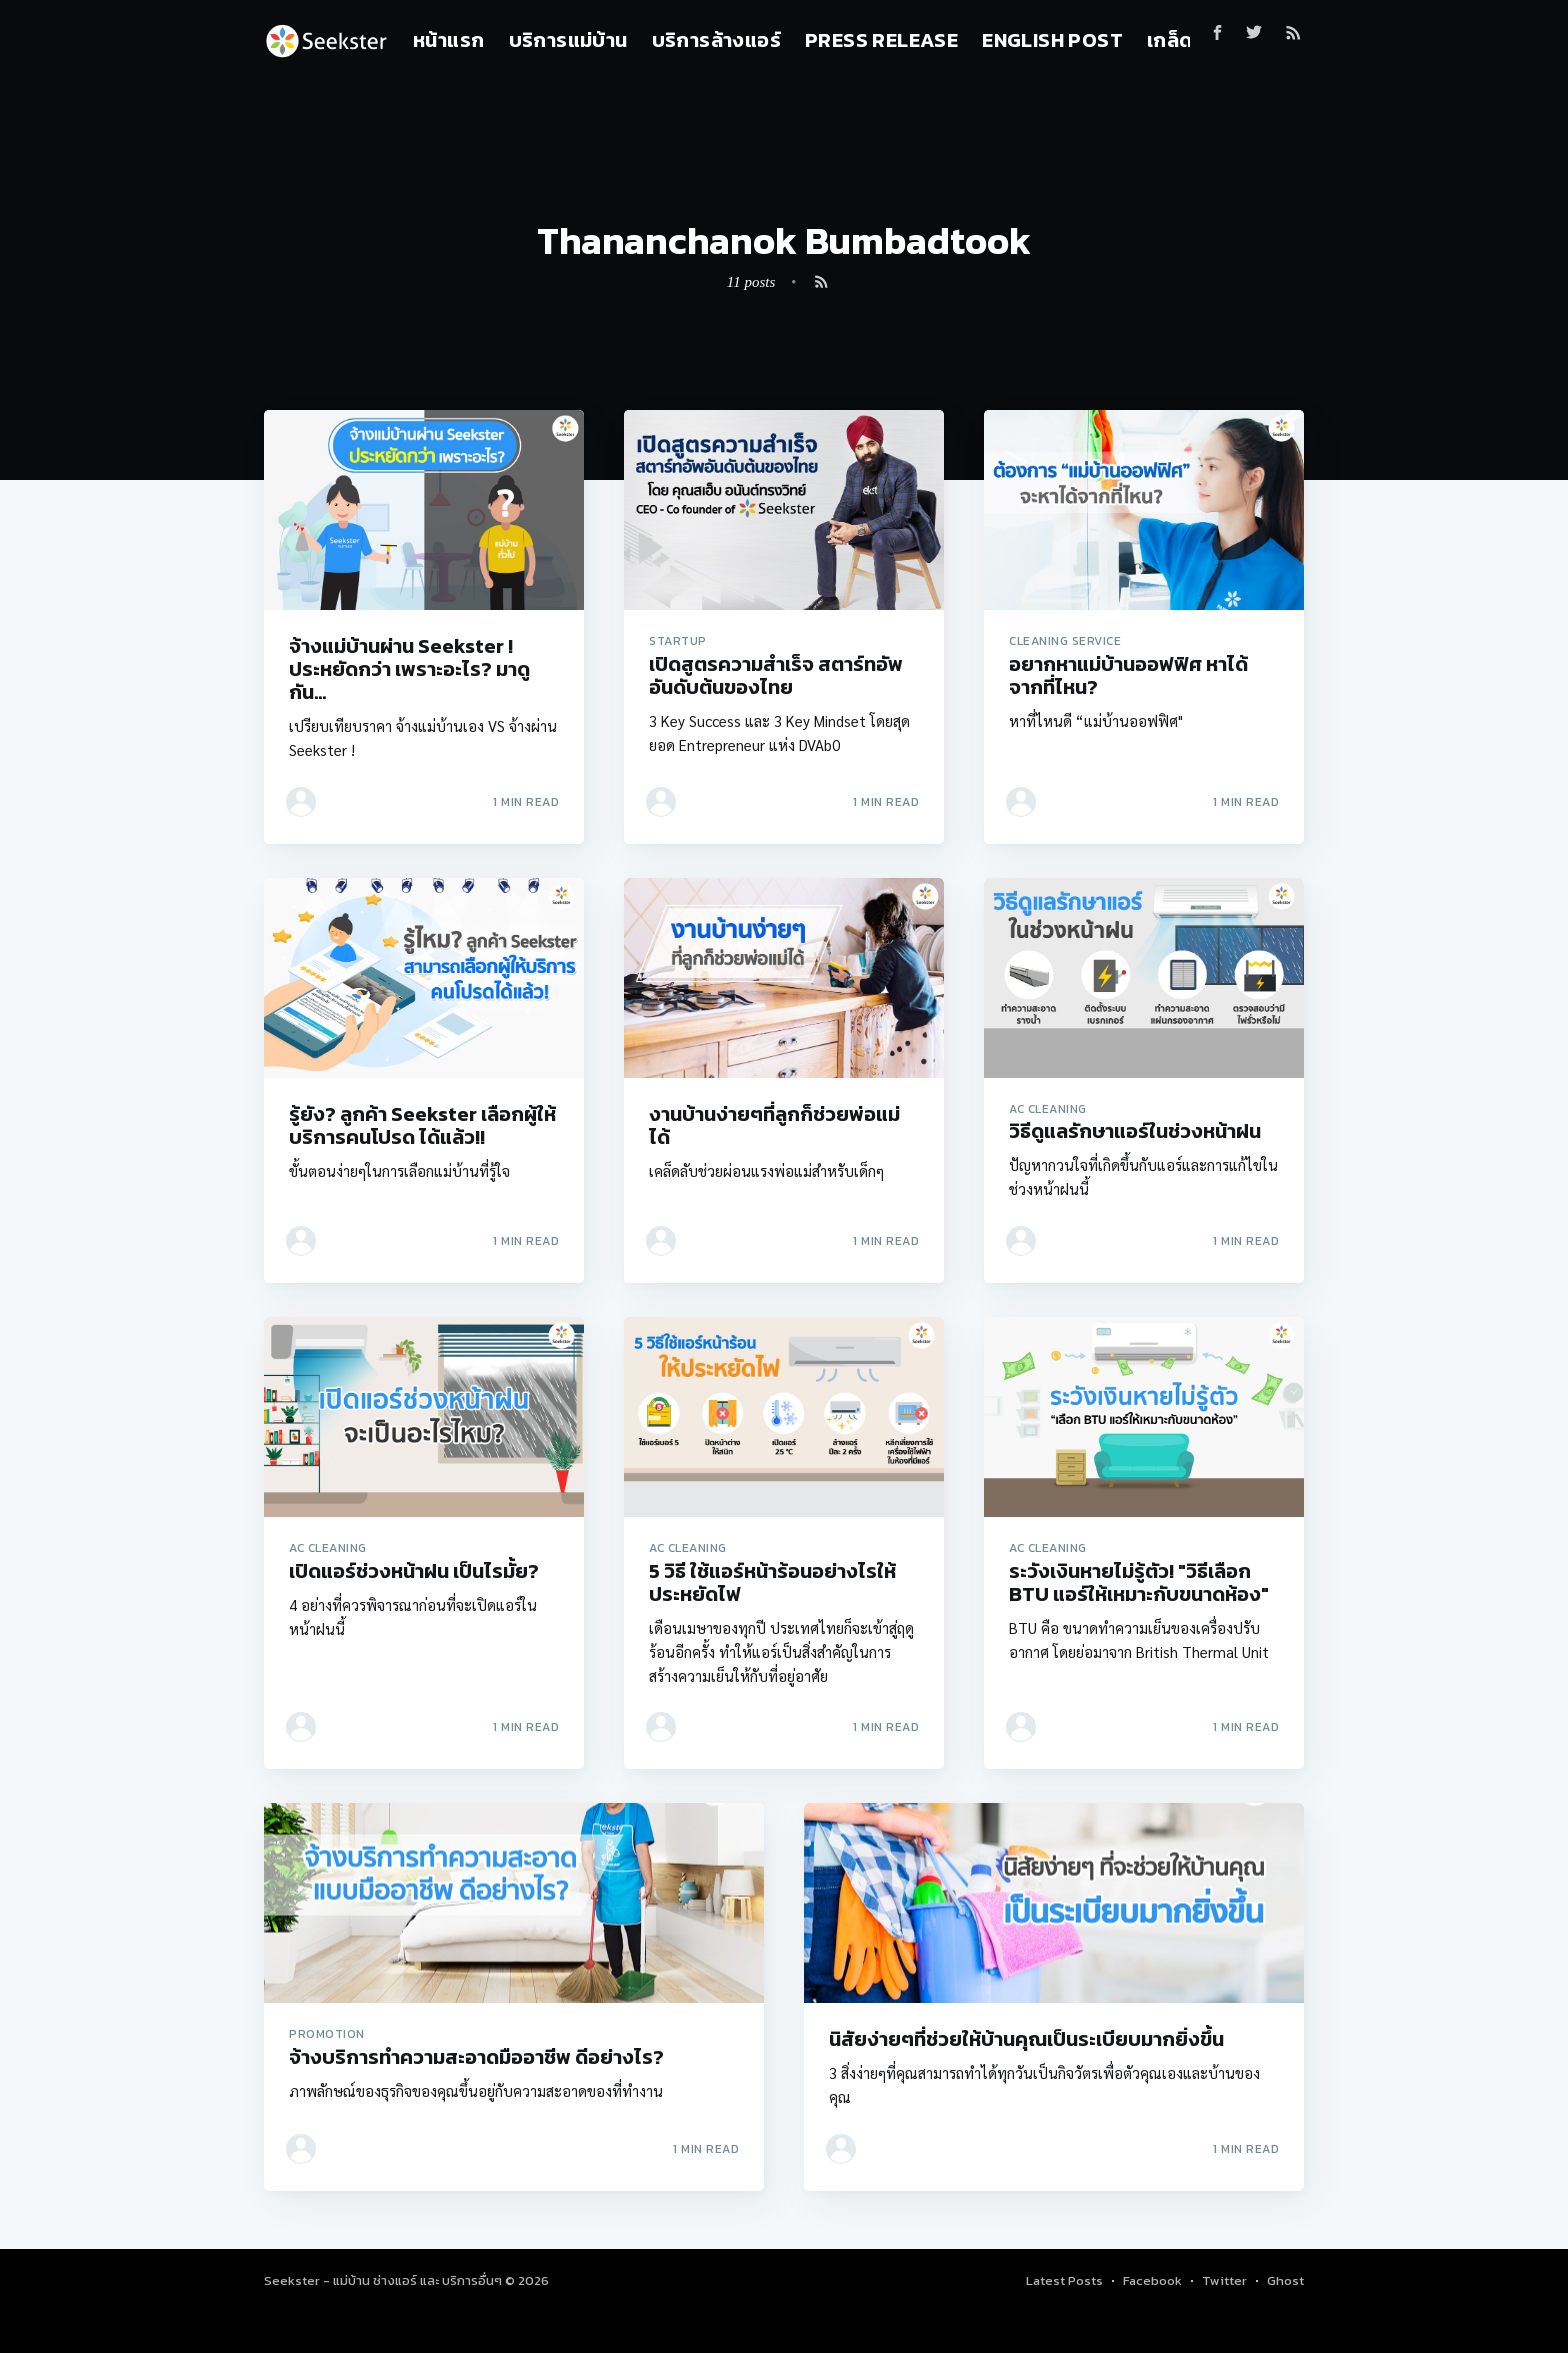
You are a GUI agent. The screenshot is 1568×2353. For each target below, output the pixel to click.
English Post (1052, 40)
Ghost (1285, 2280)
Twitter (1224, 2280)
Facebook (1152, 2280)
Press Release (881, 40)
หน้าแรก (448, 40)
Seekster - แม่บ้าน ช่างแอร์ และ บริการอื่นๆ (384, 2280)
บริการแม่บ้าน (568, 40)
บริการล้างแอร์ (716, 40)
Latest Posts (1064, 2280)
